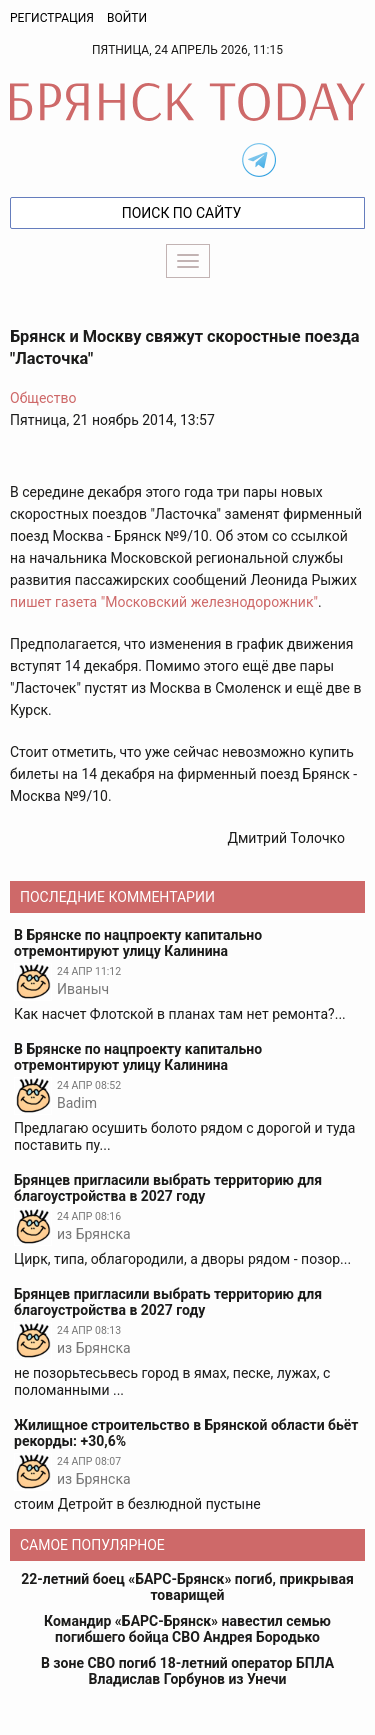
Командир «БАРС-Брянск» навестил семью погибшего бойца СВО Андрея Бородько (187, 1629)
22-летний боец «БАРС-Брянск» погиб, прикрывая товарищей (187, 1587)
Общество (43, 398)
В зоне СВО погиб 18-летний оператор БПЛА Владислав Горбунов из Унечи (187, 1671)
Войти (127, 18)
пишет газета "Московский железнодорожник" (164, 602)
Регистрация (52, 18)
